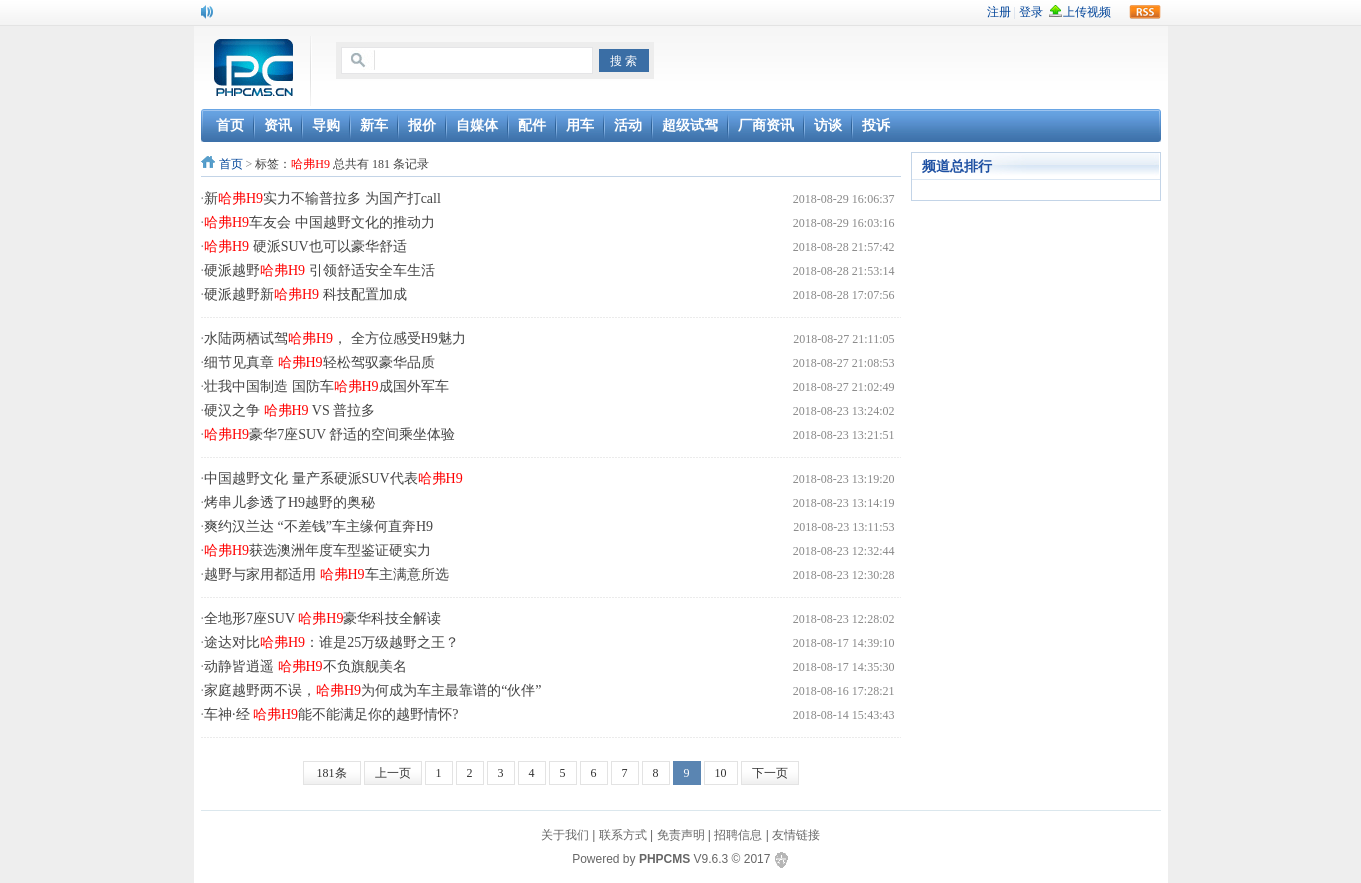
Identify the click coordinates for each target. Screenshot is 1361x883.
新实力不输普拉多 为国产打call (322, 198)
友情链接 (796, 835)
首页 (231, 164)
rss (1145, 12)
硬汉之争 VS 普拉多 (289, 410)
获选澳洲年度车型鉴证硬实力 (317, 550)
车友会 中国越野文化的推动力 (319, 222)
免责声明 (681, 835)
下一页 (770, 773)
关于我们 (565, 835)
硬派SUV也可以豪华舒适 (305, 246)
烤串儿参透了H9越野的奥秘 (289, 502)
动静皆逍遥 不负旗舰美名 (305, 666)
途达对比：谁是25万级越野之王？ (331, 642)
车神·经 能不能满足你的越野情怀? (331, 714)
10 (721, 773)
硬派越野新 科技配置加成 (305, 294)
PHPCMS (664, 859)
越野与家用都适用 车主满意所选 (326, 574)
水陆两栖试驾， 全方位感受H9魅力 (335, 338)
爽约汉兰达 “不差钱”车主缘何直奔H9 (318, 526)
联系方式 (623, 835)
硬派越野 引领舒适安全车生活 (319, 270)
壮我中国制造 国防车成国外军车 (326, 386)
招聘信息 (738, 835)
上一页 (393, 773)
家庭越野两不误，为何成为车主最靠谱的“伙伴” (373, 690)
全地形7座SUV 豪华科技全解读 (322, 618)
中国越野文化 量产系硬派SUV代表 (333, 478)
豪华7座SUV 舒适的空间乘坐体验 (329, 434)
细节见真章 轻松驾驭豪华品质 (319, 362)
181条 (332, 773)
